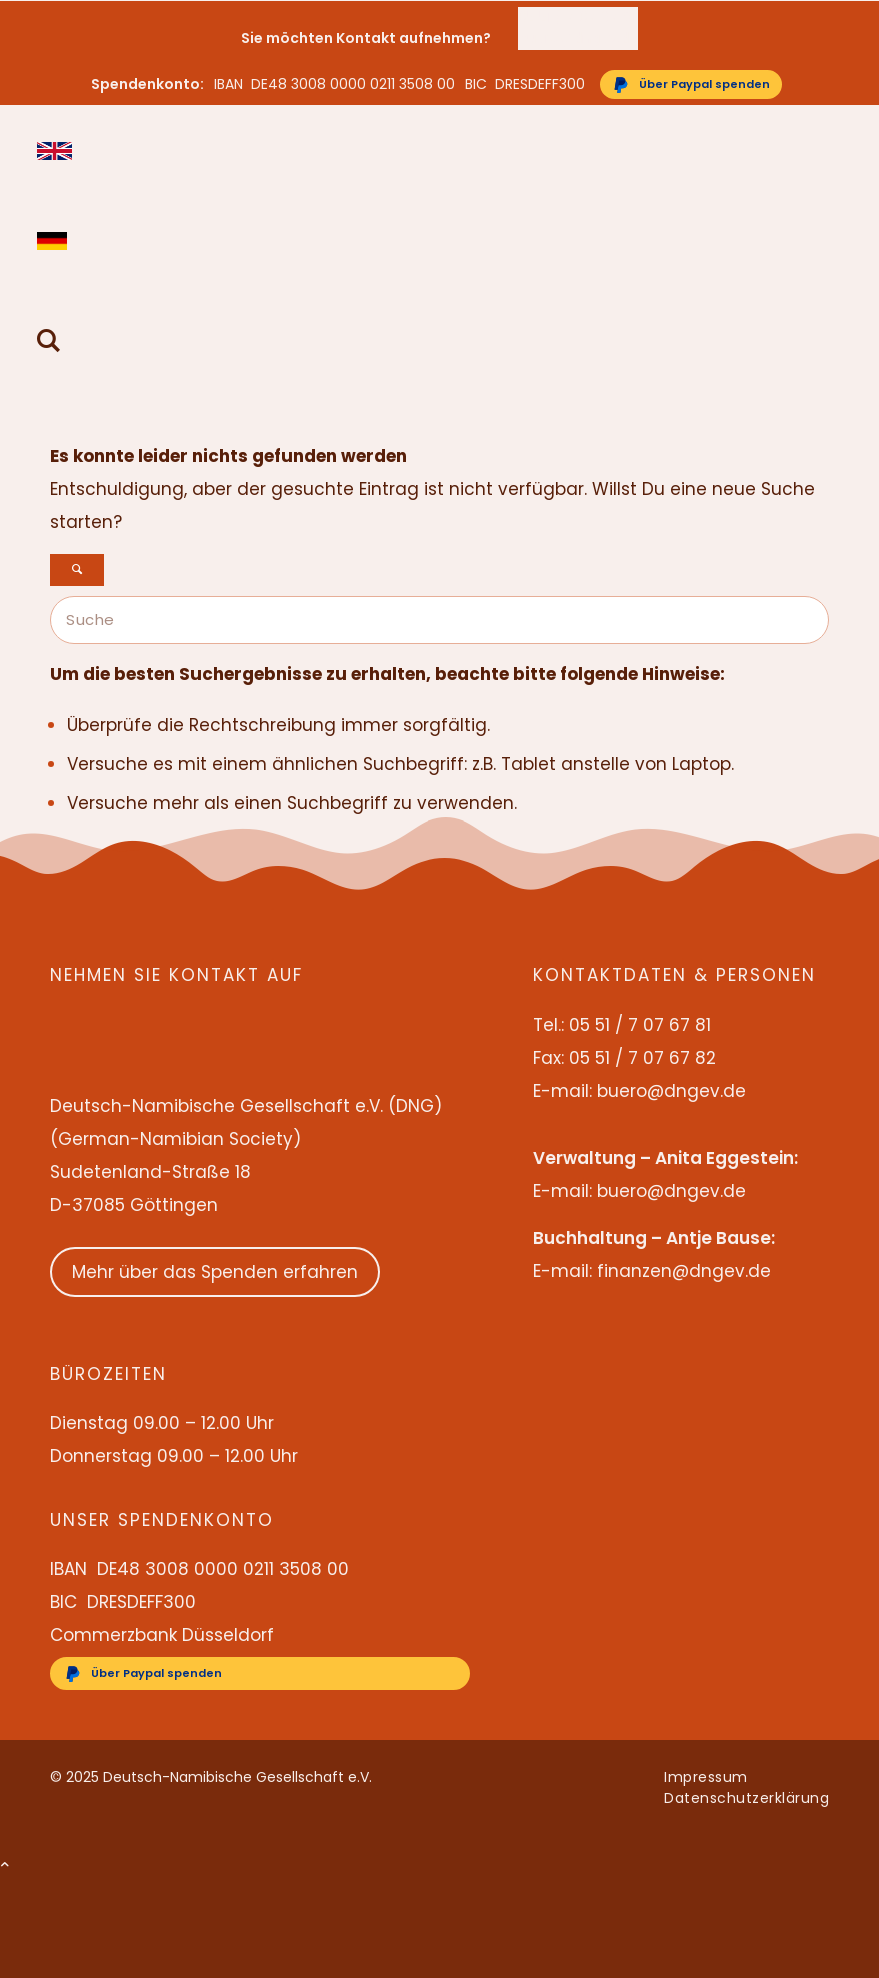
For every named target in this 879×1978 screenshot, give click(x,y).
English (54, 151)
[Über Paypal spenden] (691, 84)
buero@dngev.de (578, 38)
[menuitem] (578, 17)
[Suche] (49, 343)
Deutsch (54, 241)
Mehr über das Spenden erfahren (215, 1272)
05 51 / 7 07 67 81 (577, 17)
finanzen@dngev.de (684, 1271)
